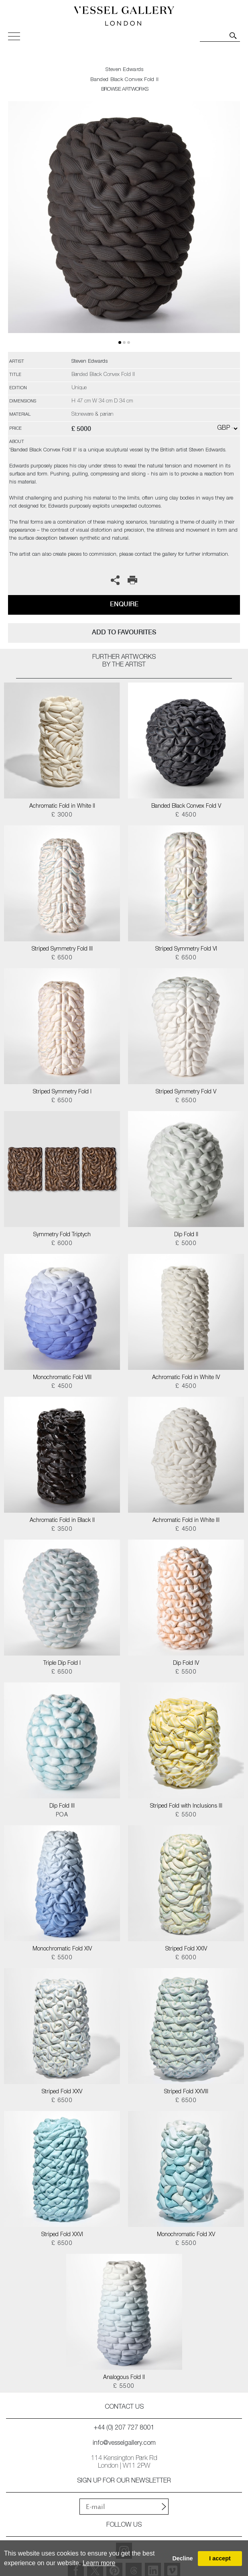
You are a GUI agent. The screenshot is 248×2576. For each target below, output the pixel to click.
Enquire (124, 604)
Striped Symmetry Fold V (186, 1092)
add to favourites (124, 632)
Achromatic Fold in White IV (186, 1378)
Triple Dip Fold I (62, 1663)
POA (62, 1815)
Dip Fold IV (186, 1663)
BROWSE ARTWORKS (124, 89)
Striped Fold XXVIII (186, 2092)
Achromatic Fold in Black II (62, 1521)
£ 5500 (186, 1672)
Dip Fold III (62, 1806)
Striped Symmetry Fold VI (186, 949)
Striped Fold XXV (62, 2092)
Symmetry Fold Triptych (62, 1235)
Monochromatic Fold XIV (62, 1949)
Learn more (99, 2563)
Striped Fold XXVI (62, 2235)
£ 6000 (62, 1244)
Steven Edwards (124, 70)
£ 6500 (62, 958)
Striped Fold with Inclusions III (186, 1806)
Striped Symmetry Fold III (62, 949)
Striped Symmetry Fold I (62, 1092)
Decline (182, 2558)
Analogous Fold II (124, 2378)
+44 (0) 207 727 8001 (124, 2428)
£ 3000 (62, 815)
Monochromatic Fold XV (186, 2235)
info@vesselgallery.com (124, 2443)
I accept (220, 2558)
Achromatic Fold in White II (62, 806)
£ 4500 (186, 815)
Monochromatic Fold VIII (62, 1378)
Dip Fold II (186, 1235)
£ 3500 (62, 1529)
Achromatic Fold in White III (186, 1521)
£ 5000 (186, 1244)
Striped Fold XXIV (186, 1949)
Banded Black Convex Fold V (186, 806)
